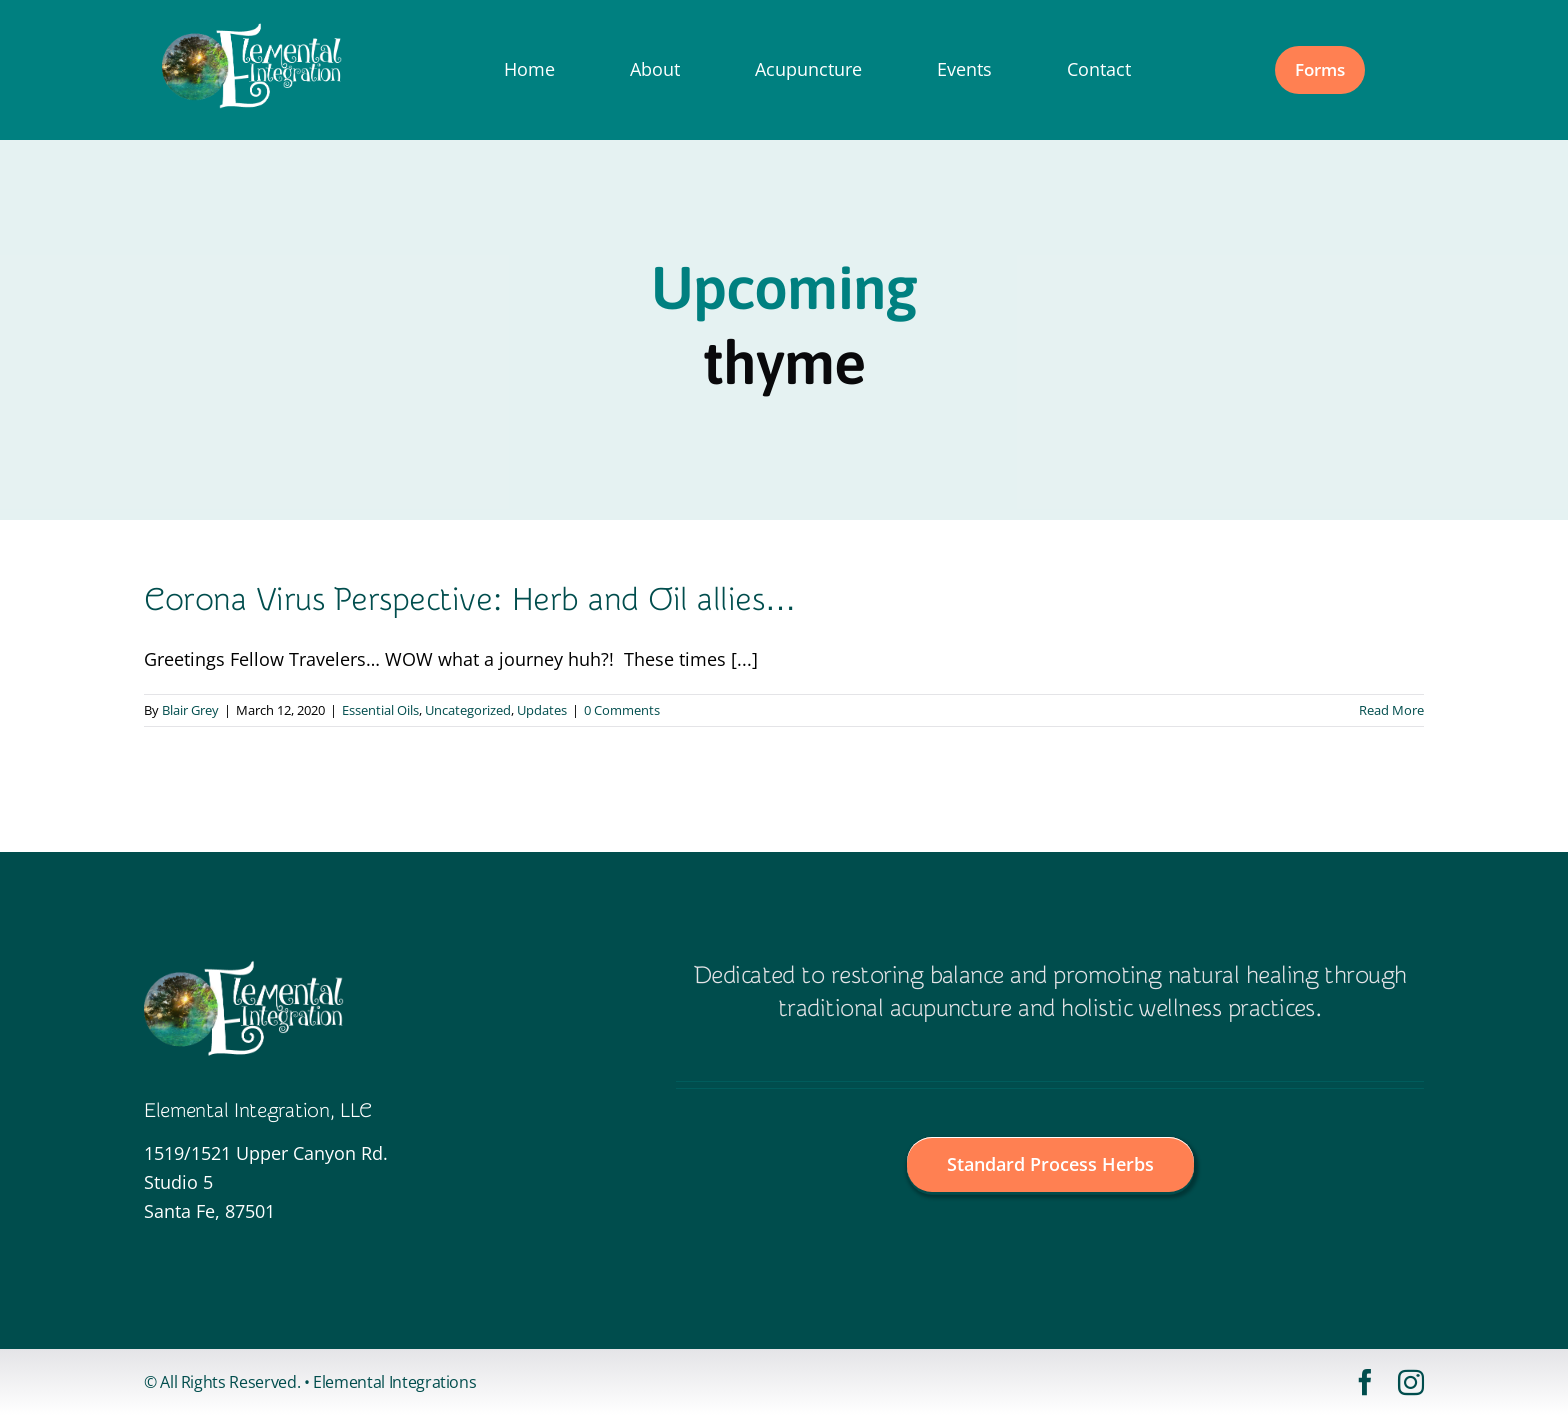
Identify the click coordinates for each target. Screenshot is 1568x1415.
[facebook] (1365, 1382)
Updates (542, 710)
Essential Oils (380, 710)
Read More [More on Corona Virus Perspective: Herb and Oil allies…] (1391, 710)
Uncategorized (468, 710)
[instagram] (1411, 1382)
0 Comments (622, 710)
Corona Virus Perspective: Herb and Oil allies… (470, 600)
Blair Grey (190, 710)
